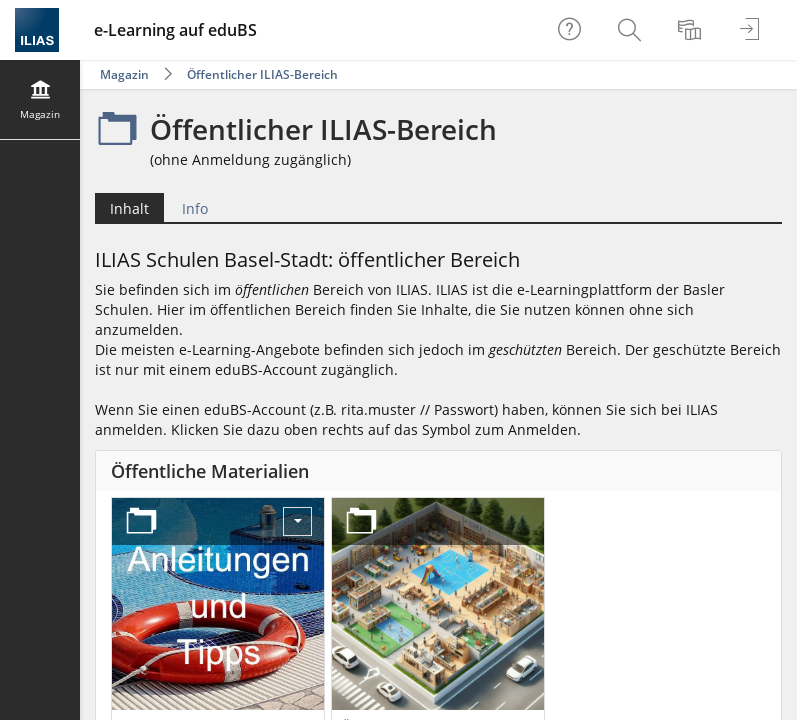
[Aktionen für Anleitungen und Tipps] (297, 521)
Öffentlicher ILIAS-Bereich (262, 74)
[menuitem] (632, 30)
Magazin (124, 74)
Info (195, 208)
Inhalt (129, 208)
